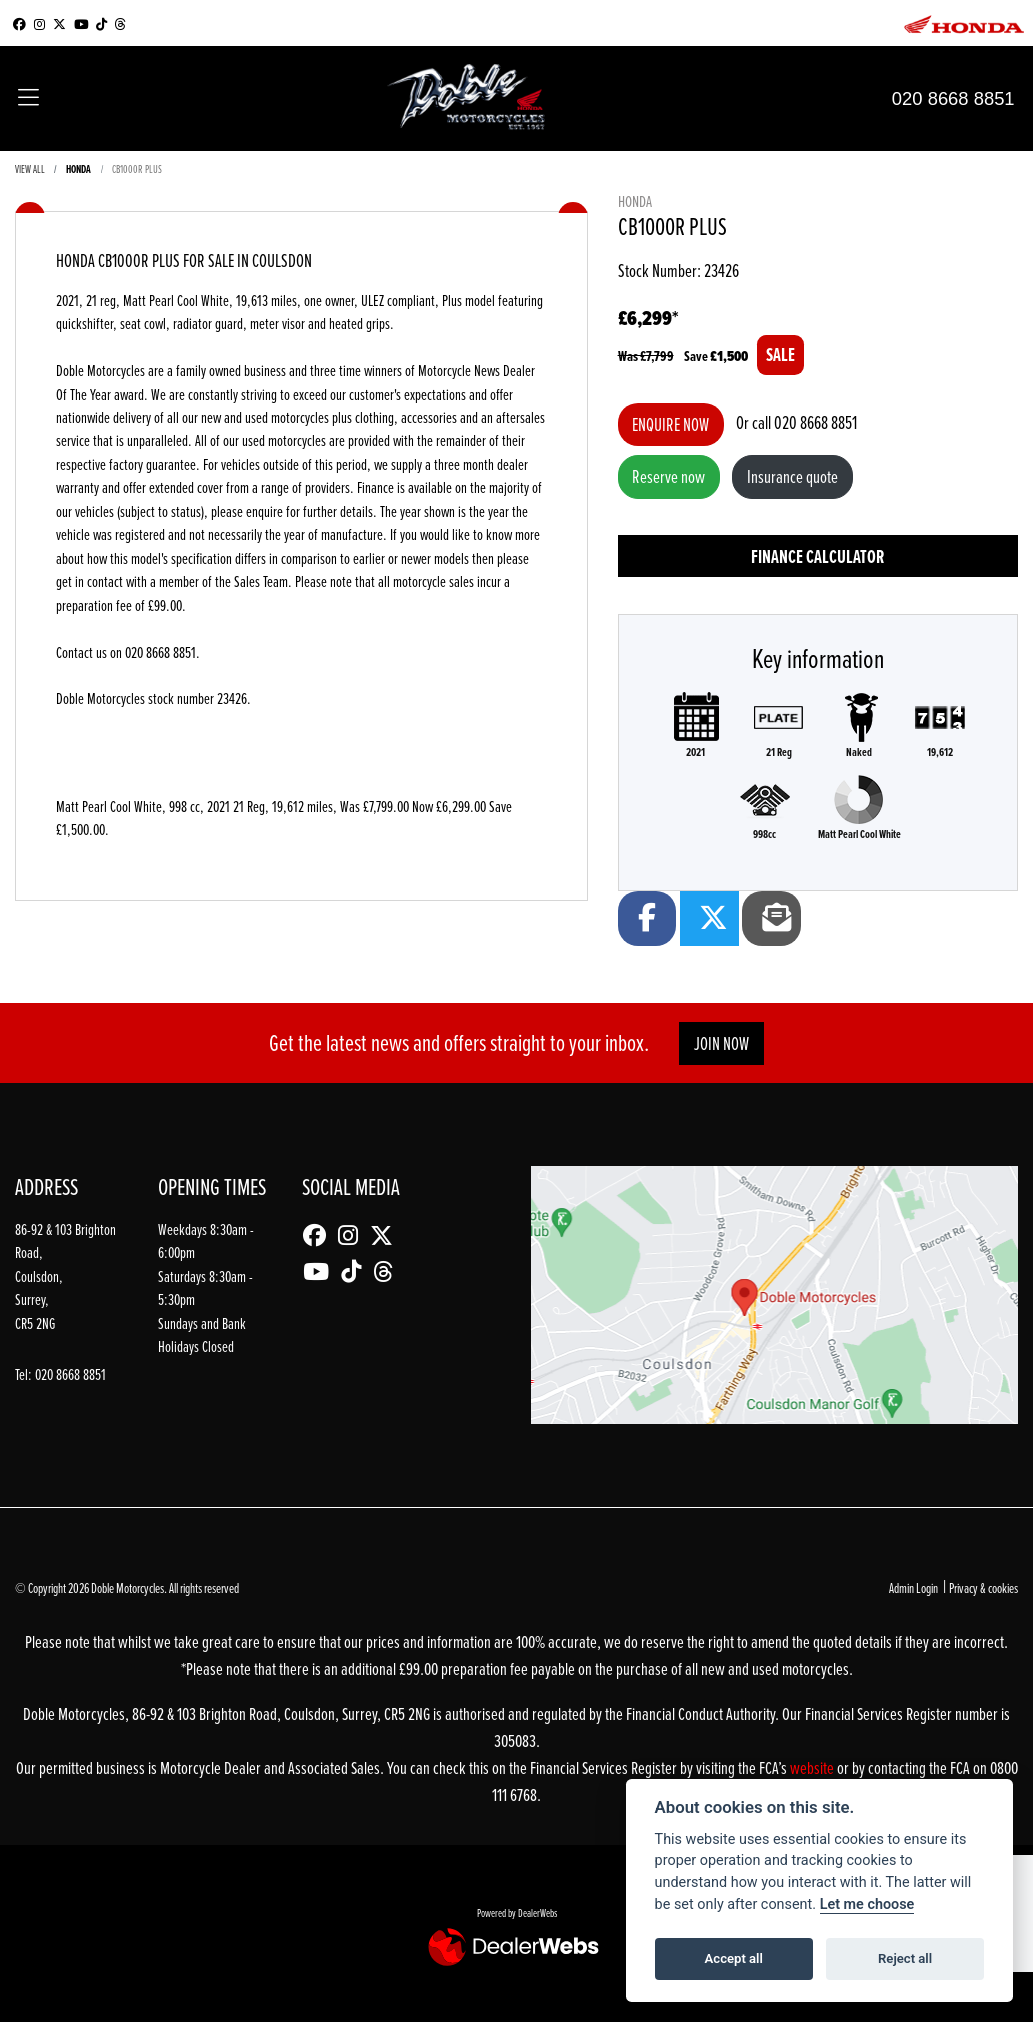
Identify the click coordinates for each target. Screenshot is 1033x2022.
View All (30, 168)
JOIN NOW (721, 1043)
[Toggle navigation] (28, 99)
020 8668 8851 (953, 98)
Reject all (905, 1958)
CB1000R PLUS (137, 168)
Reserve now (668, 476)
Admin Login (913, 1587)
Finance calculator (817, 556)
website (813, 1767)
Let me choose (867, 1904)
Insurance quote (792, 476)
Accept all (734, 1958)
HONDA (78, 169)
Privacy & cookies (983, 1587)
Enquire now (670, 424)
